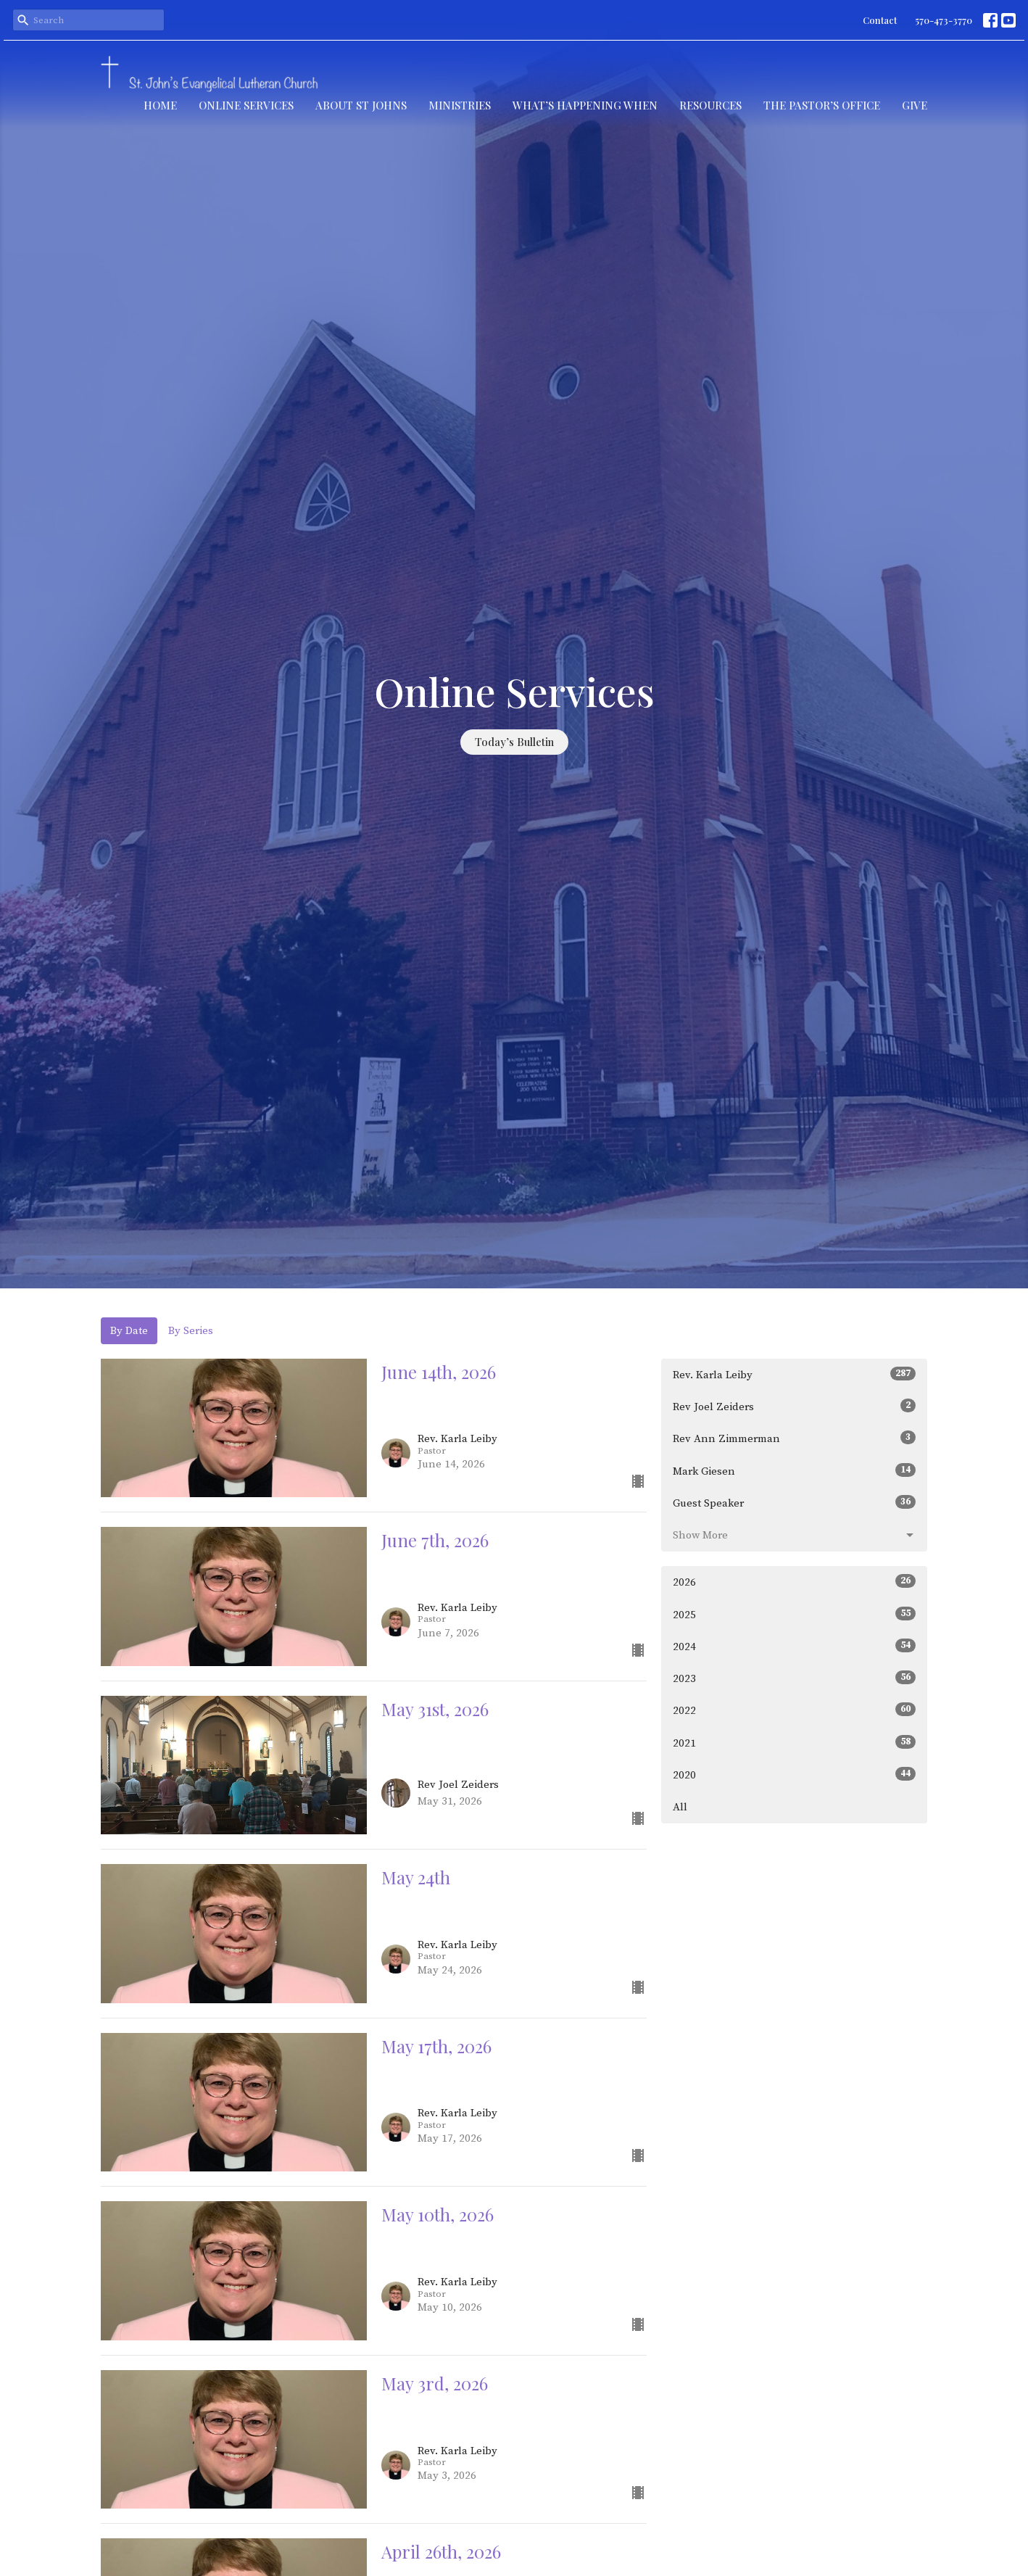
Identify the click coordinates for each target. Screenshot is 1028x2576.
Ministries (459, 105)
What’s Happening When (585, 105)
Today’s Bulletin (514, 741)
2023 (794, 1678)
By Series (190, 1331)
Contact (880, 20)
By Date (129, 1331)
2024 (794, 1646)
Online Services (246, 105)
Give (914, 105)
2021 (794, 1742)
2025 (794, 1614)
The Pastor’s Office (821, 105)
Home (160, 105)
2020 (794, 1774)
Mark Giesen (794, 1470)
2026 (794, 1581)
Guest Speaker (794, 1502)
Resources (710, 105)
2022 (794, 1710)
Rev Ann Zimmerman (794, 1438)
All (680, 1807)
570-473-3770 (943, 20)
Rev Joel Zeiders (794, 1406)
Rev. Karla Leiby (794, 1374)
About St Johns (361, 105)
